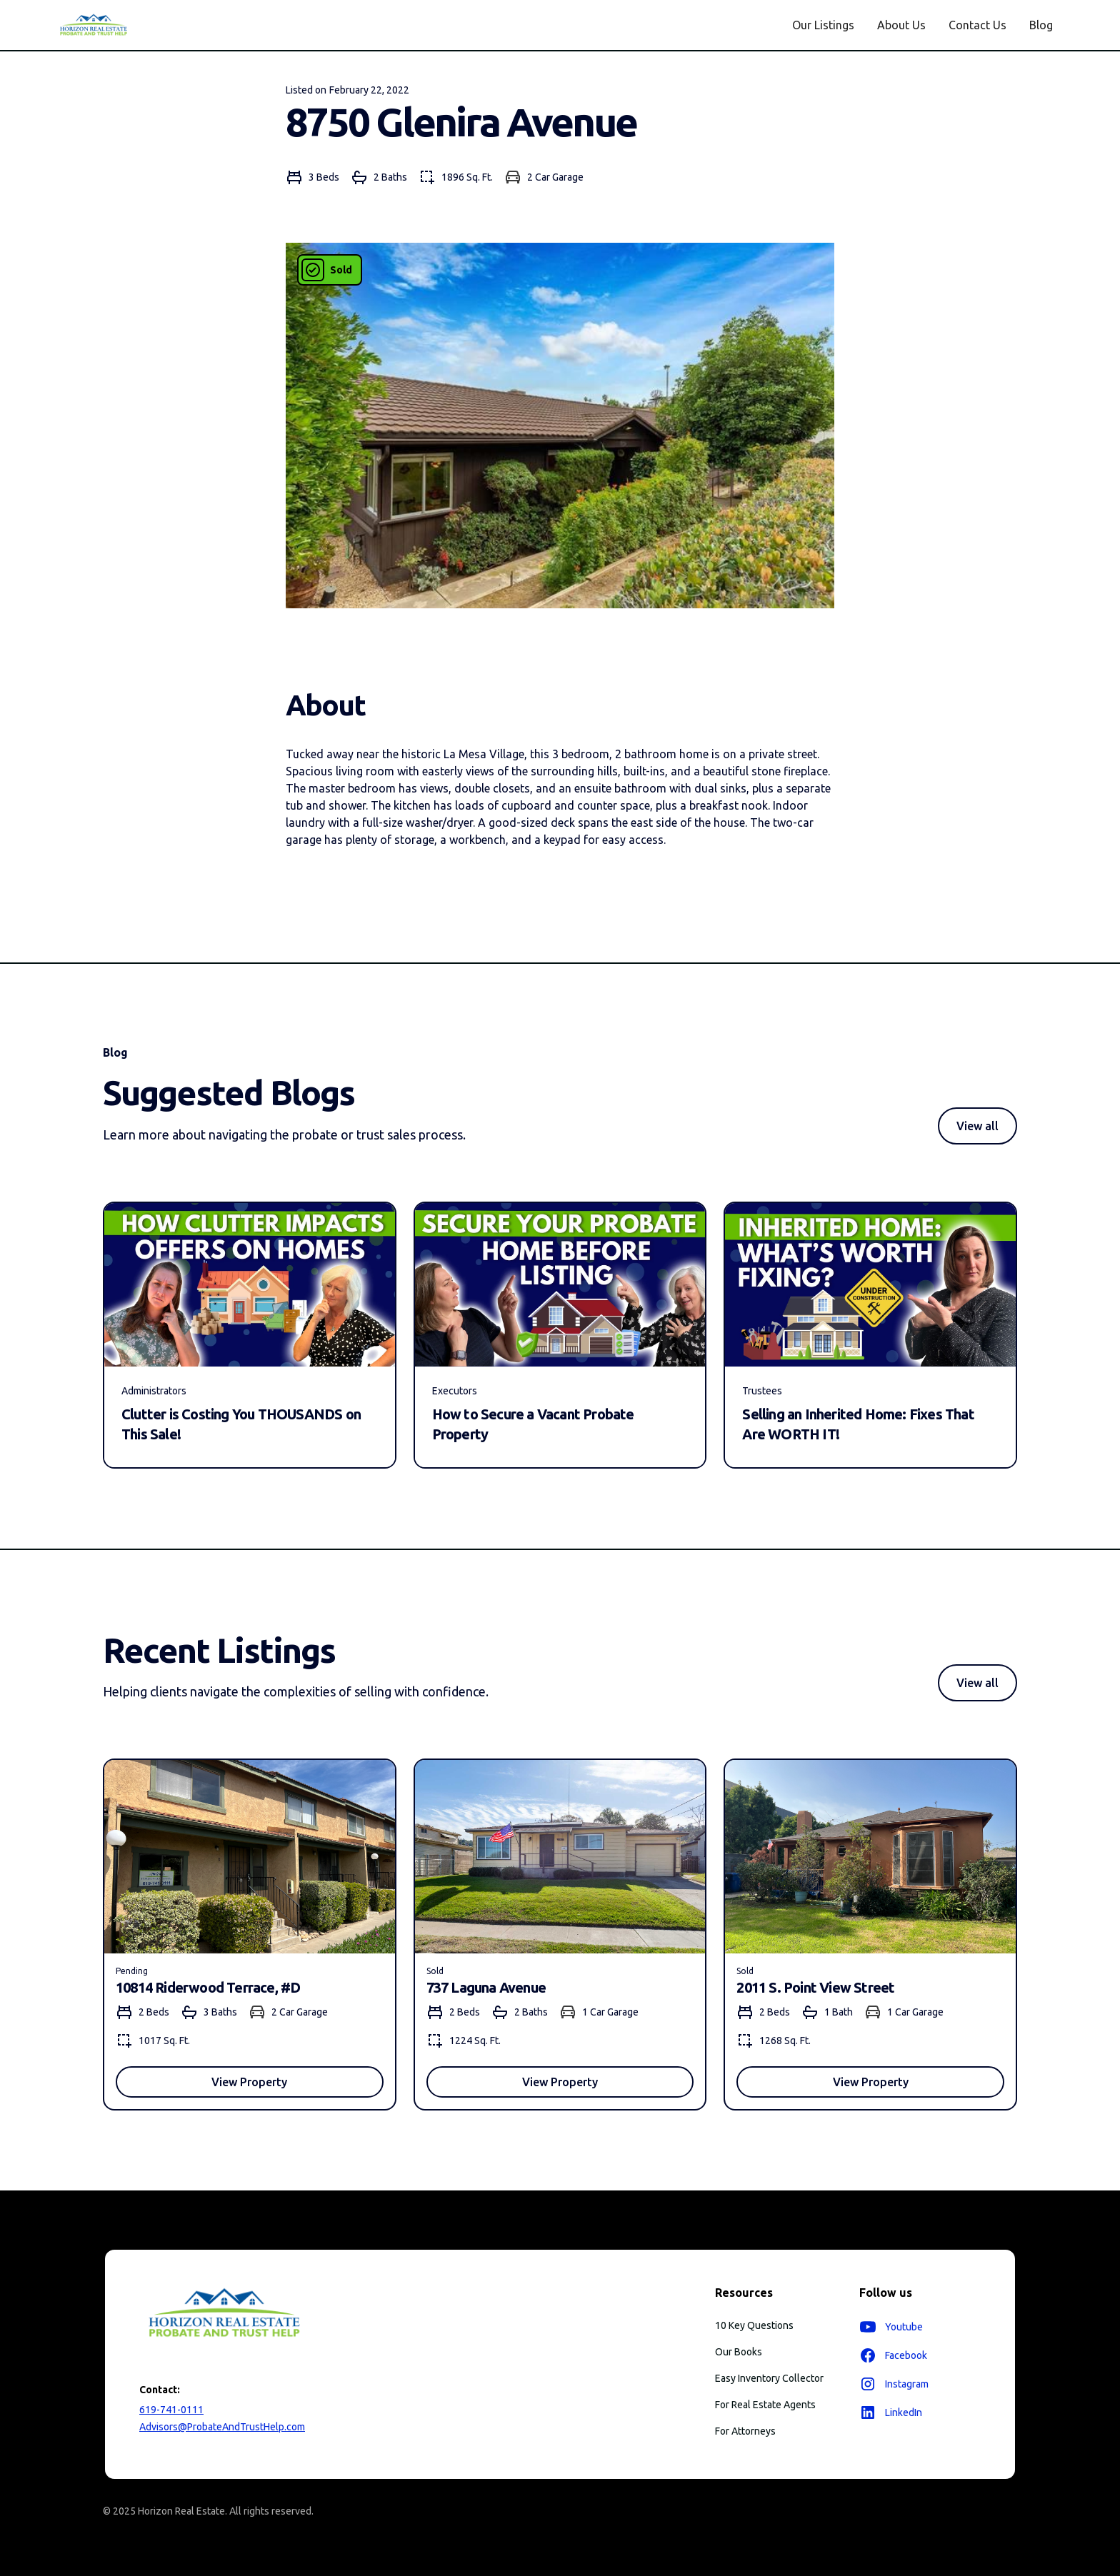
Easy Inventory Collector (769, 2378)
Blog (1041, 25)
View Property (249, 2082)
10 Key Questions (754, 2325)
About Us (901, 25)
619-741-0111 (171, 2409)
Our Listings (823, 25)
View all (977, 1126)
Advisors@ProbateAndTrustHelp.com (222, 2426)
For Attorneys (745, 2431)
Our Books (738, 2352)
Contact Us (977, 25)
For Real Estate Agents (765, 2404)
